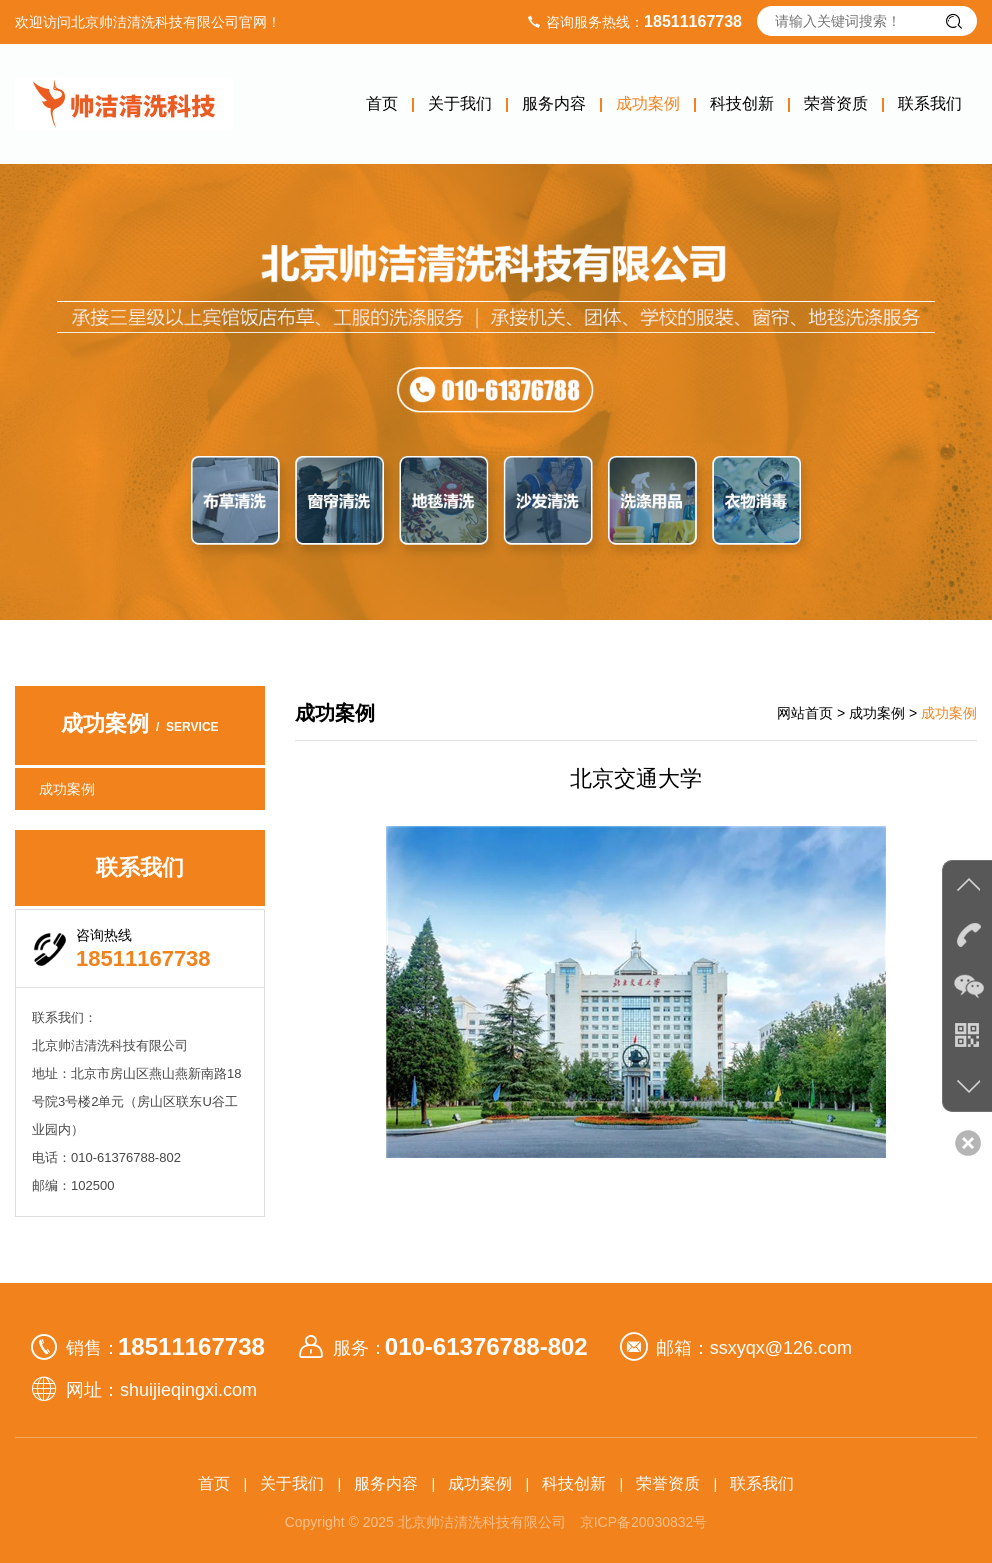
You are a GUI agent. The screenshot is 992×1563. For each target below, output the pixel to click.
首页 (382, 103)
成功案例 (648, 103)
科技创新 (742, 103)
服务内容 (554, 103)
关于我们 (460, 103)
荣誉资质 (836, 103)
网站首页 (805, 713)
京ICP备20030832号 (644, 1522)
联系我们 (930, 103)
